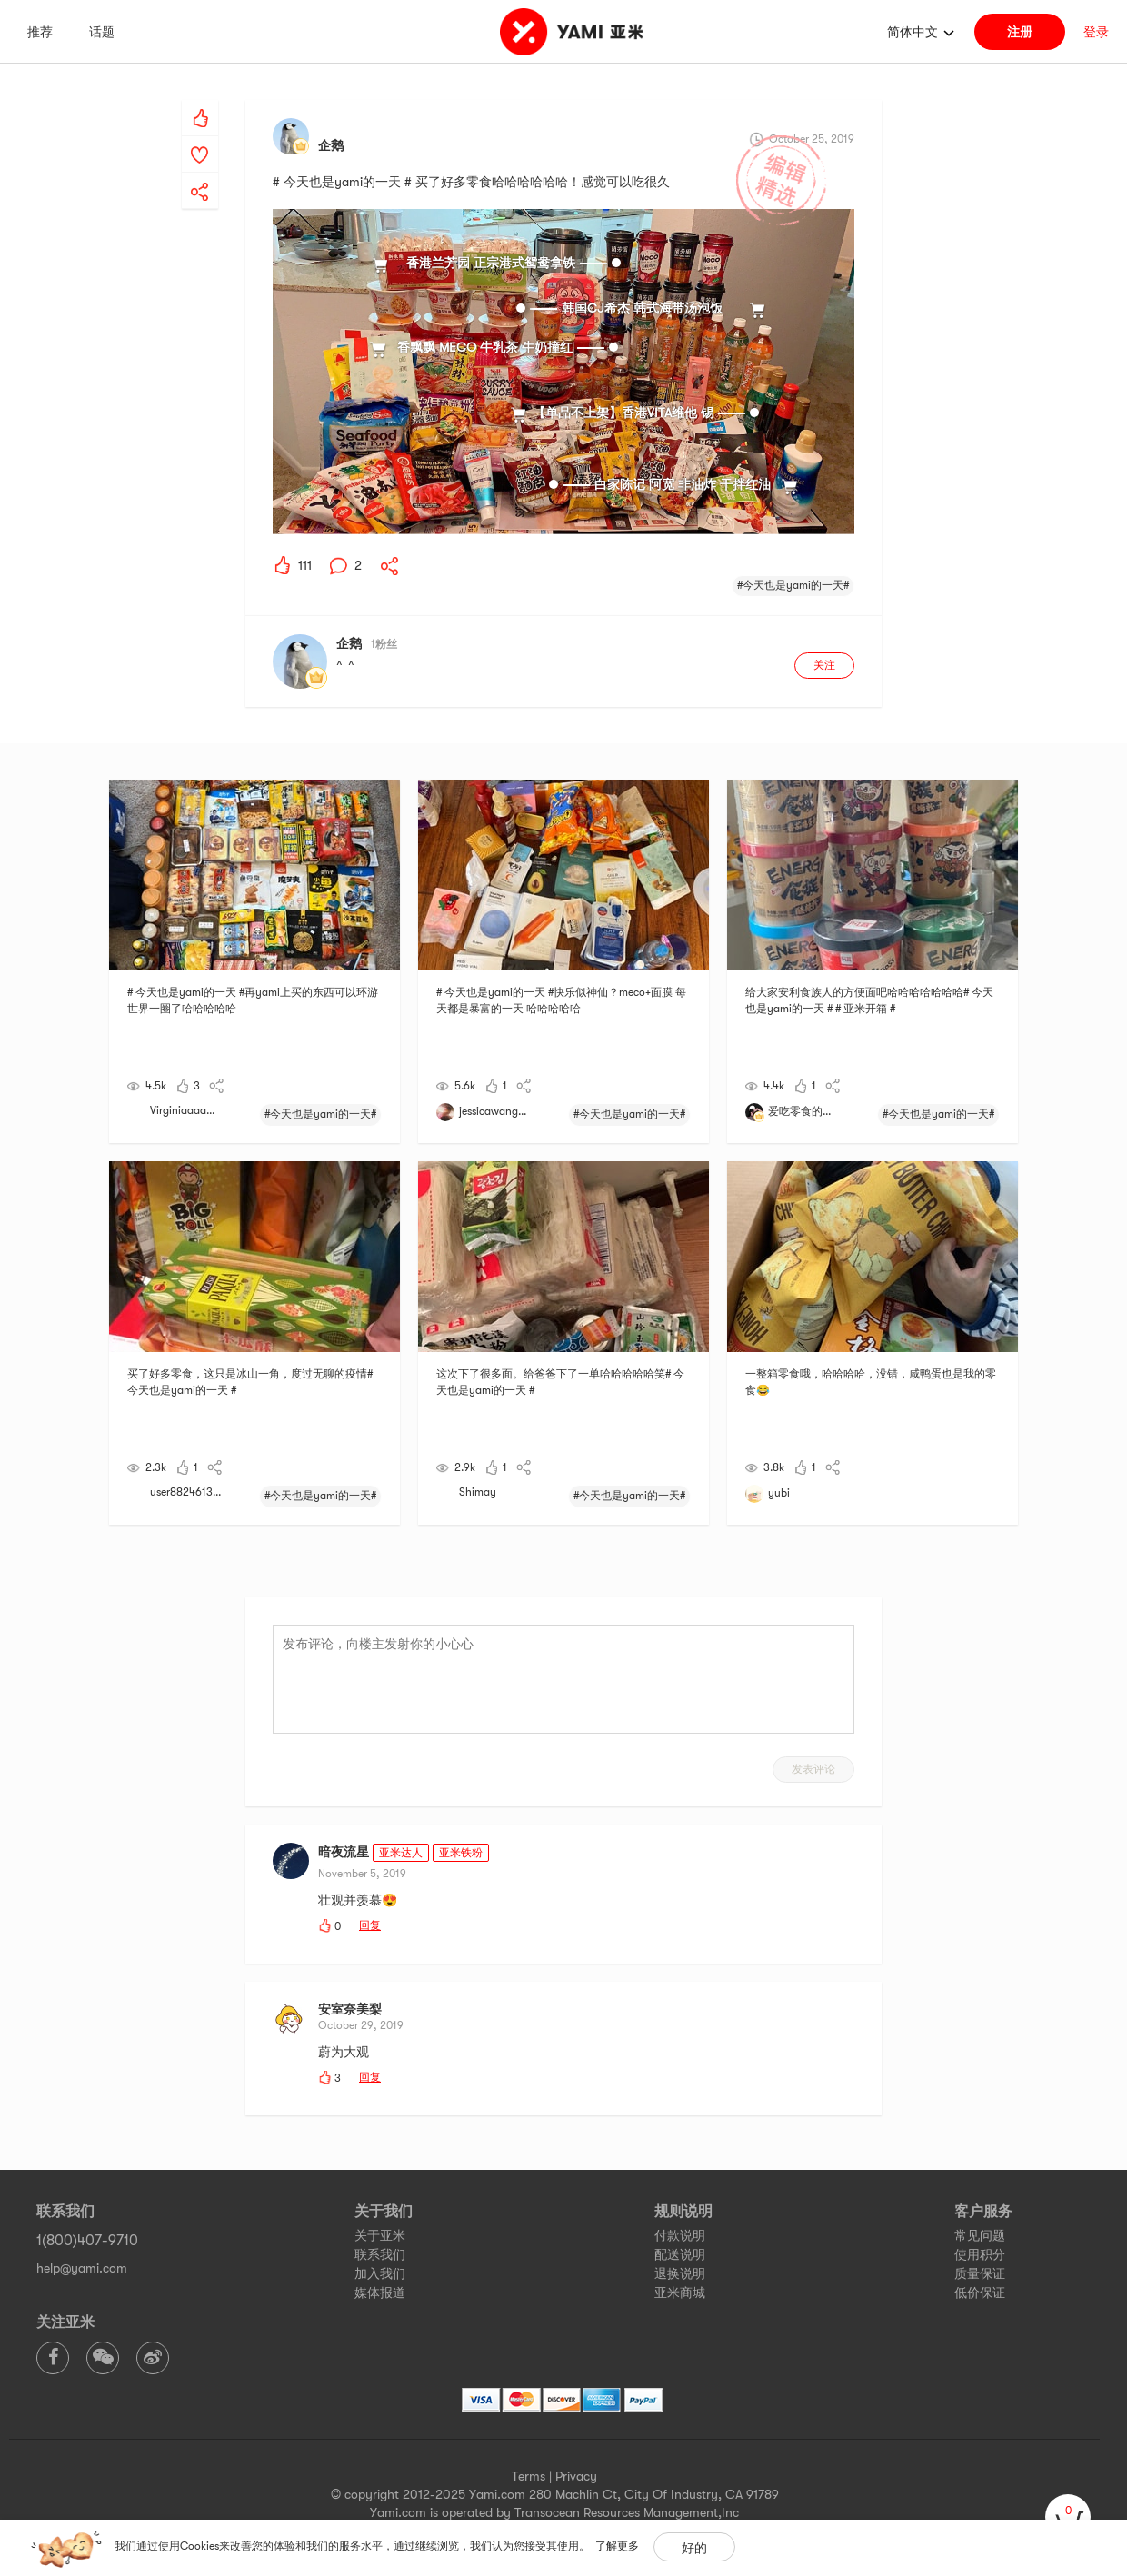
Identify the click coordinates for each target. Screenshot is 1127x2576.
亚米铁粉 (461, 1852)
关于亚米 (379, 2235)
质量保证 (979, 2273)
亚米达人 (401, 1852)
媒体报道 (379, 2292)
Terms (528, 2476)
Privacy (576, 2476)
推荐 (40, 32)
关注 (824, 665)
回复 (370, 1925)
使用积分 (979, 2254)
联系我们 (379, 2254)
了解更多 (617, 2546)
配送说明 (679, 2254)
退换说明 (679, 2273)
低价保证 (979, 2292)
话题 (102, 32)
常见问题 (979, 2235)
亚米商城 (679, 2292)
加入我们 (379, 2273)
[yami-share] (200, 173)
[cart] (1068, 2517)
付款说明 (679, 2235)
